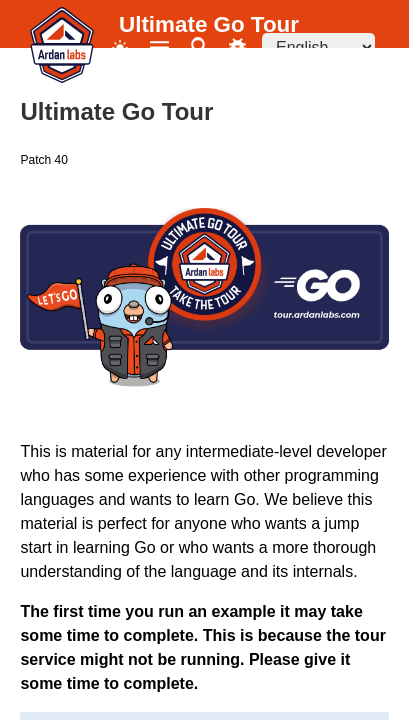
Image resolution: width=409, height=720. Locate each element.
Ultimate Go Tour (209, 24)
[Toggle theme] (120, 47)
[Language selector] (318, 47)
